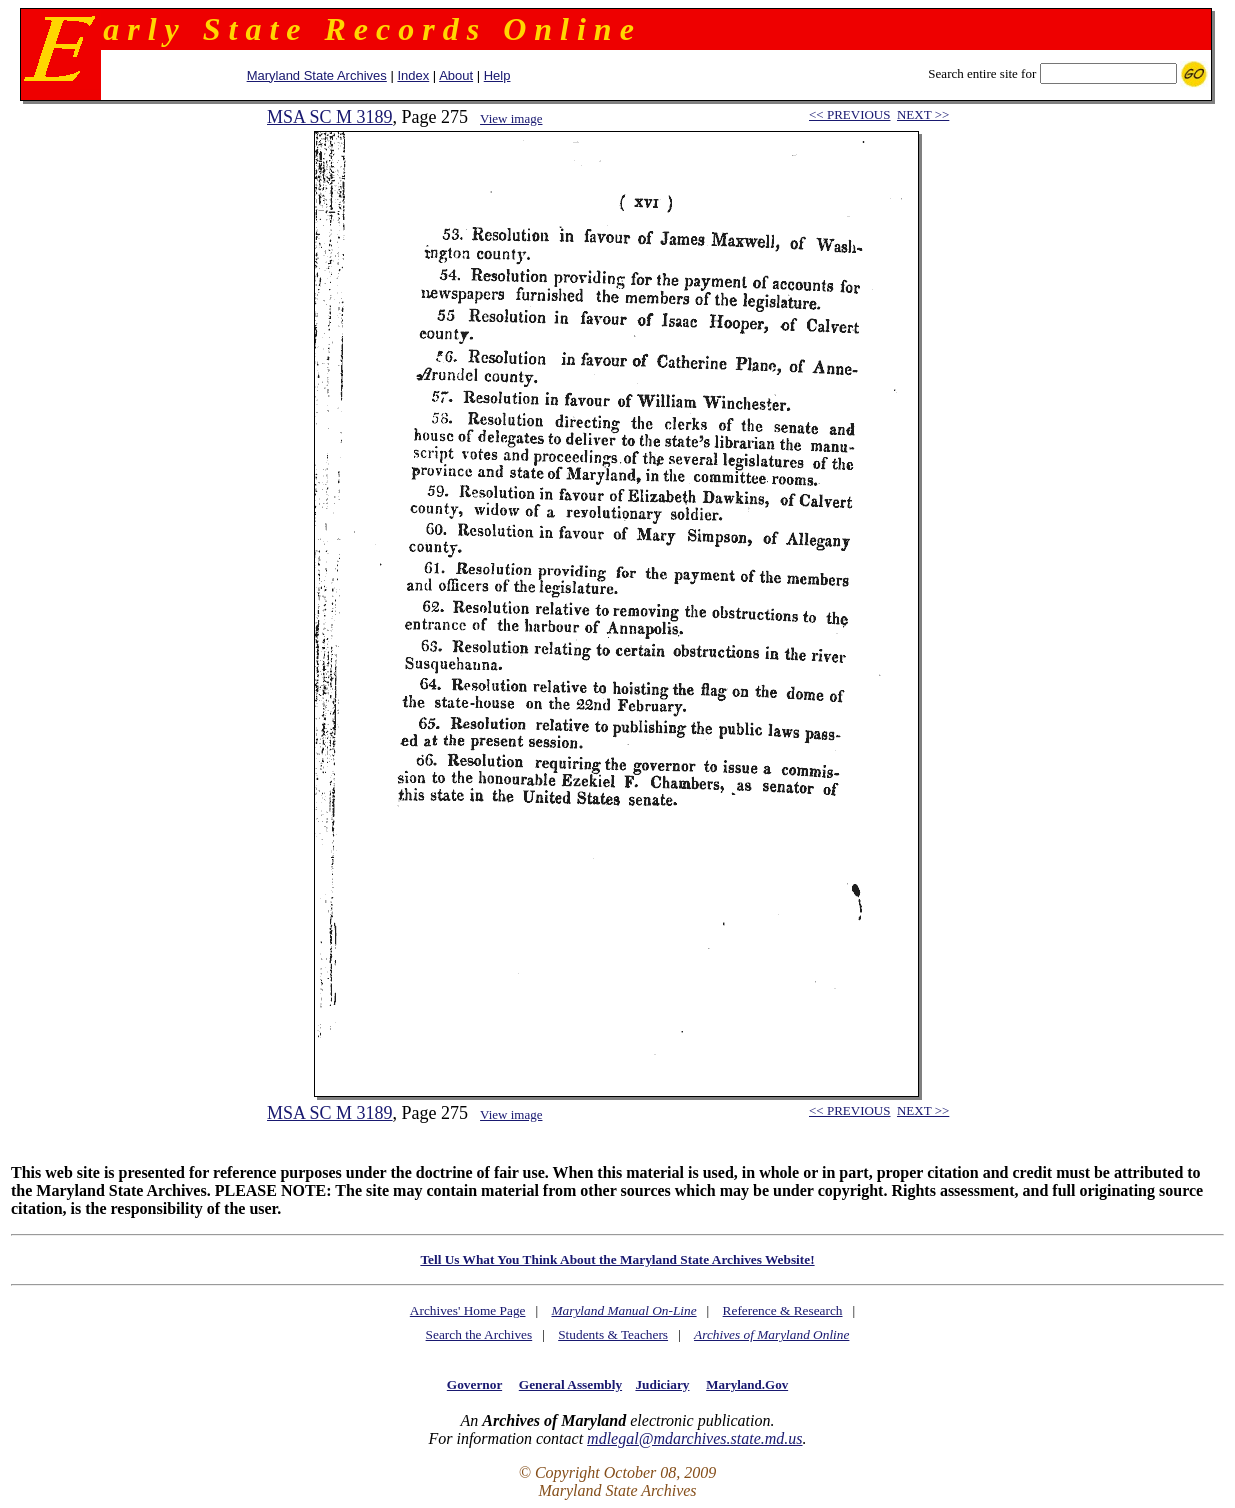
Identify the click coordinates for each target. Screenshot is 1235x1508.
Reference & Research (783, 1310)
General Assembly (570, 1384)
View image (511, 118)
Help (497, 75)
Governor (474, 1384)
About (456, 75)
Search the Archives (479, 1334)
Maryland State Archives (317, 75)
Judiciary (662, 1384)
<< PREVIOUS (849, 114)
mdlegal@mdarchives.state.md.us (694, 1438)
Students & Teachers (613, 1334)
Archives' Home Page (468, 1310)
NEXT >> (923, 114)
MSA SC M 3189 (330, 117)
